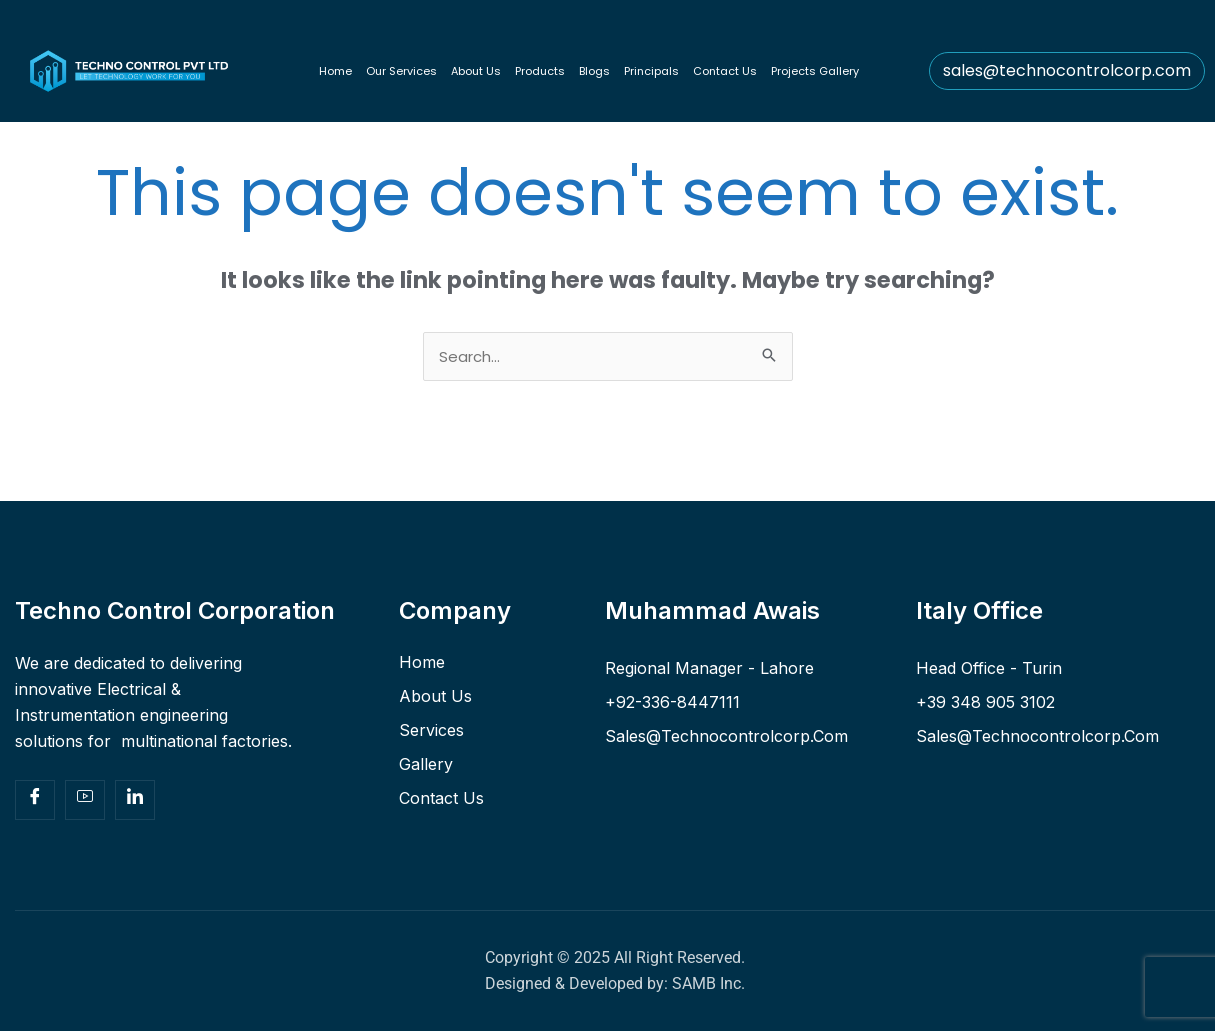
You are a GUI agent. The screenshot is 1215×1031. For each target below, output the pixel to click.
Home (335, 71)
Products (540, 71)
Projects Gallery (815, 71)
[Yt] (85, 800)
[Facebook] (35, 800)
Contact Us (725, 71)
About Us (476, 71)
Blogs (594, 71)
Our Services (401, 71)
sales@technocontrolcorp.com (1067, 70)
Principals (651, 71)
